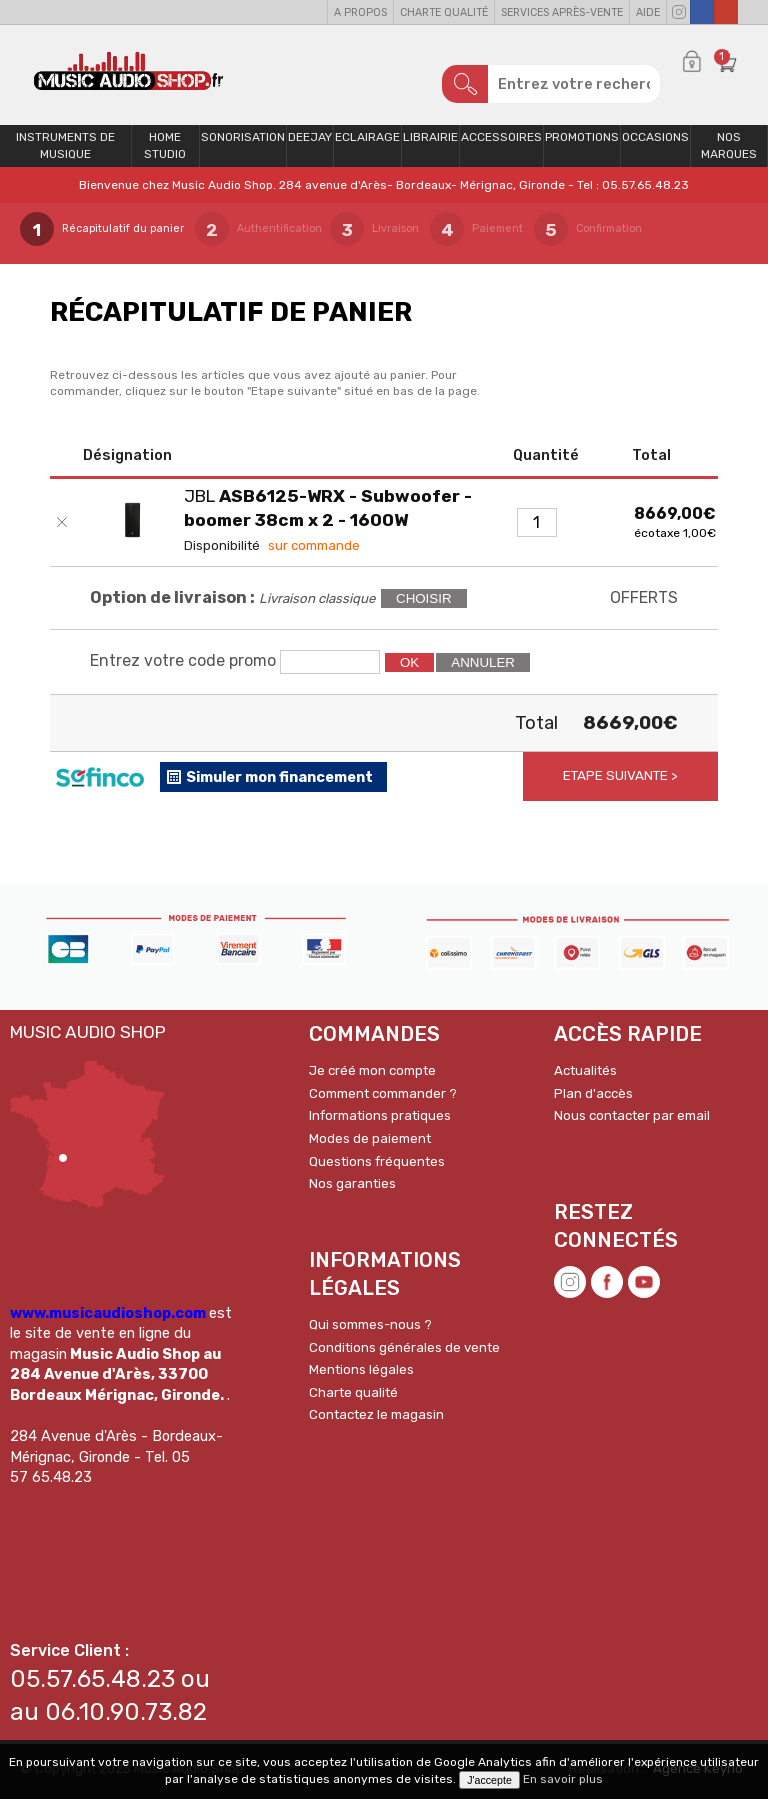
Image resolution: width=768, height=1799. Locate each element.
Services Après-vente (562, 12)
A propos (360, 12)
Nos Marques (729, 145)
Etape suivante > (620, 775)
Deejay (310, 137)
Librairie (430, 137)
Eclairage (367, 137)
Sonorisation (243, 137)
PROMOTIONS (582, 137)
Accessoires (501, 137)
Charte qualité (444, 12)
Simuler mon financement (279, 777)
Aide (648, 12)
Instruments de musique (65, 145)
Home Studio (165, 145)
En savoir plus (563, 1779)
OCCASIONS (655, 137)
